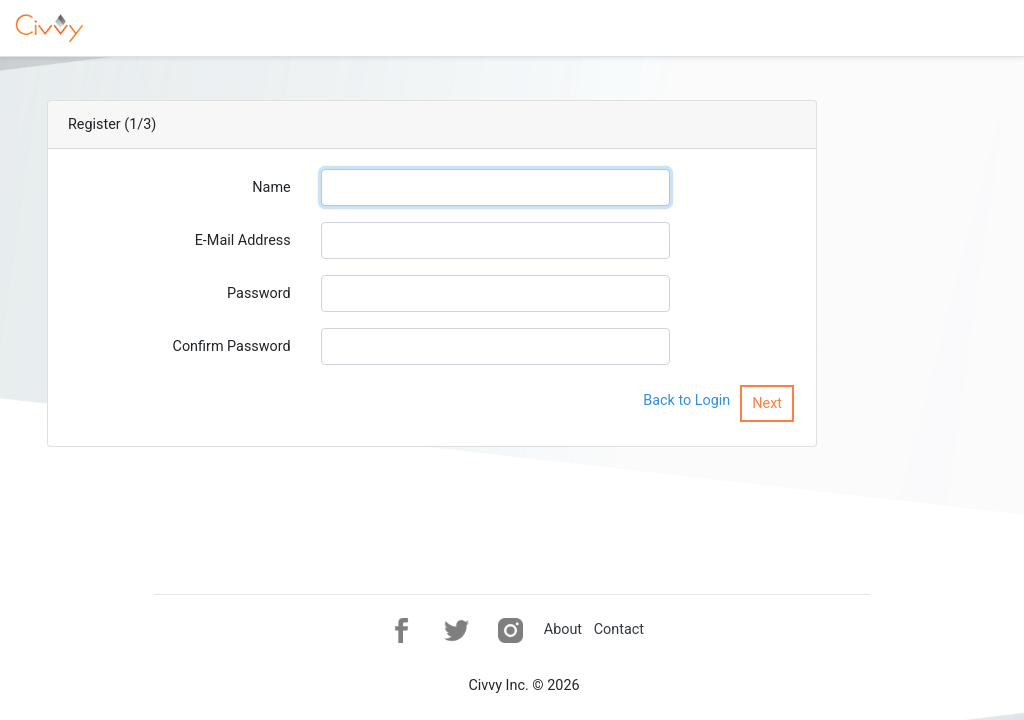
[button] (401, 630)
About (563, 629)
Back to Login (686, 400)
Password (259, 293)
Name (271, 187)
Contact (619, 629)
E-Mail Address (243, 240)
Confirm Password (232, 346)
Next (767, 403)
